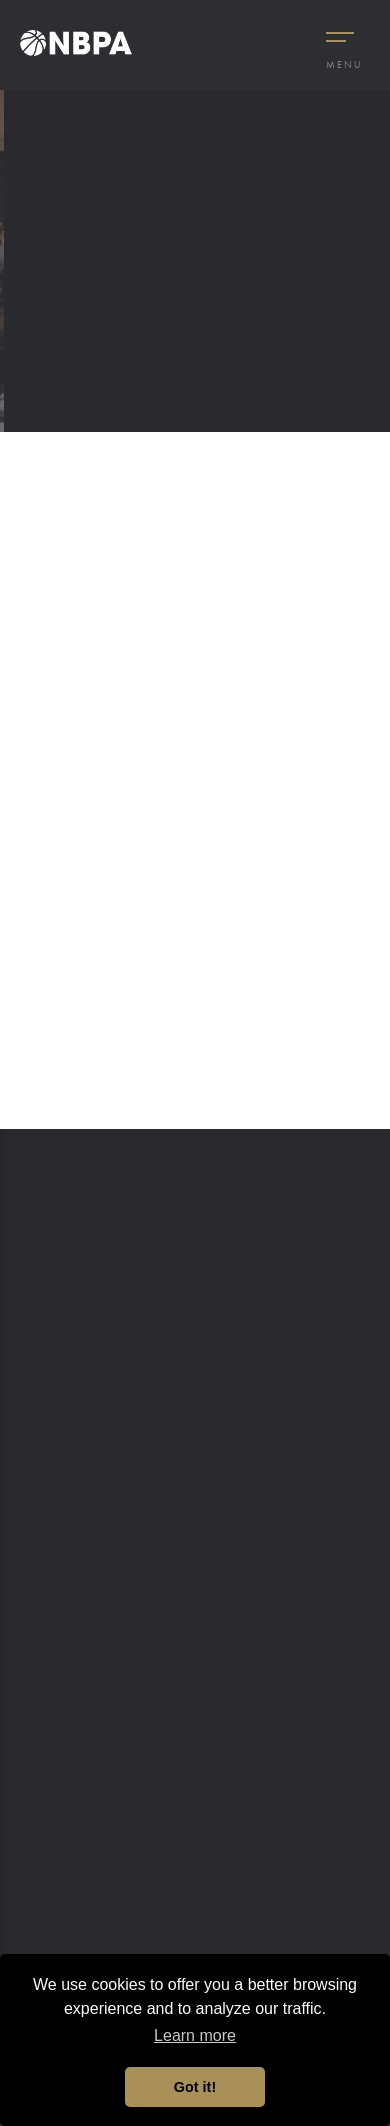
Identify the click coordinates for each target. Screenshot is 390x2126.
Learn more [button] (195, 2035)
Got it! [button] (195, 2087)
